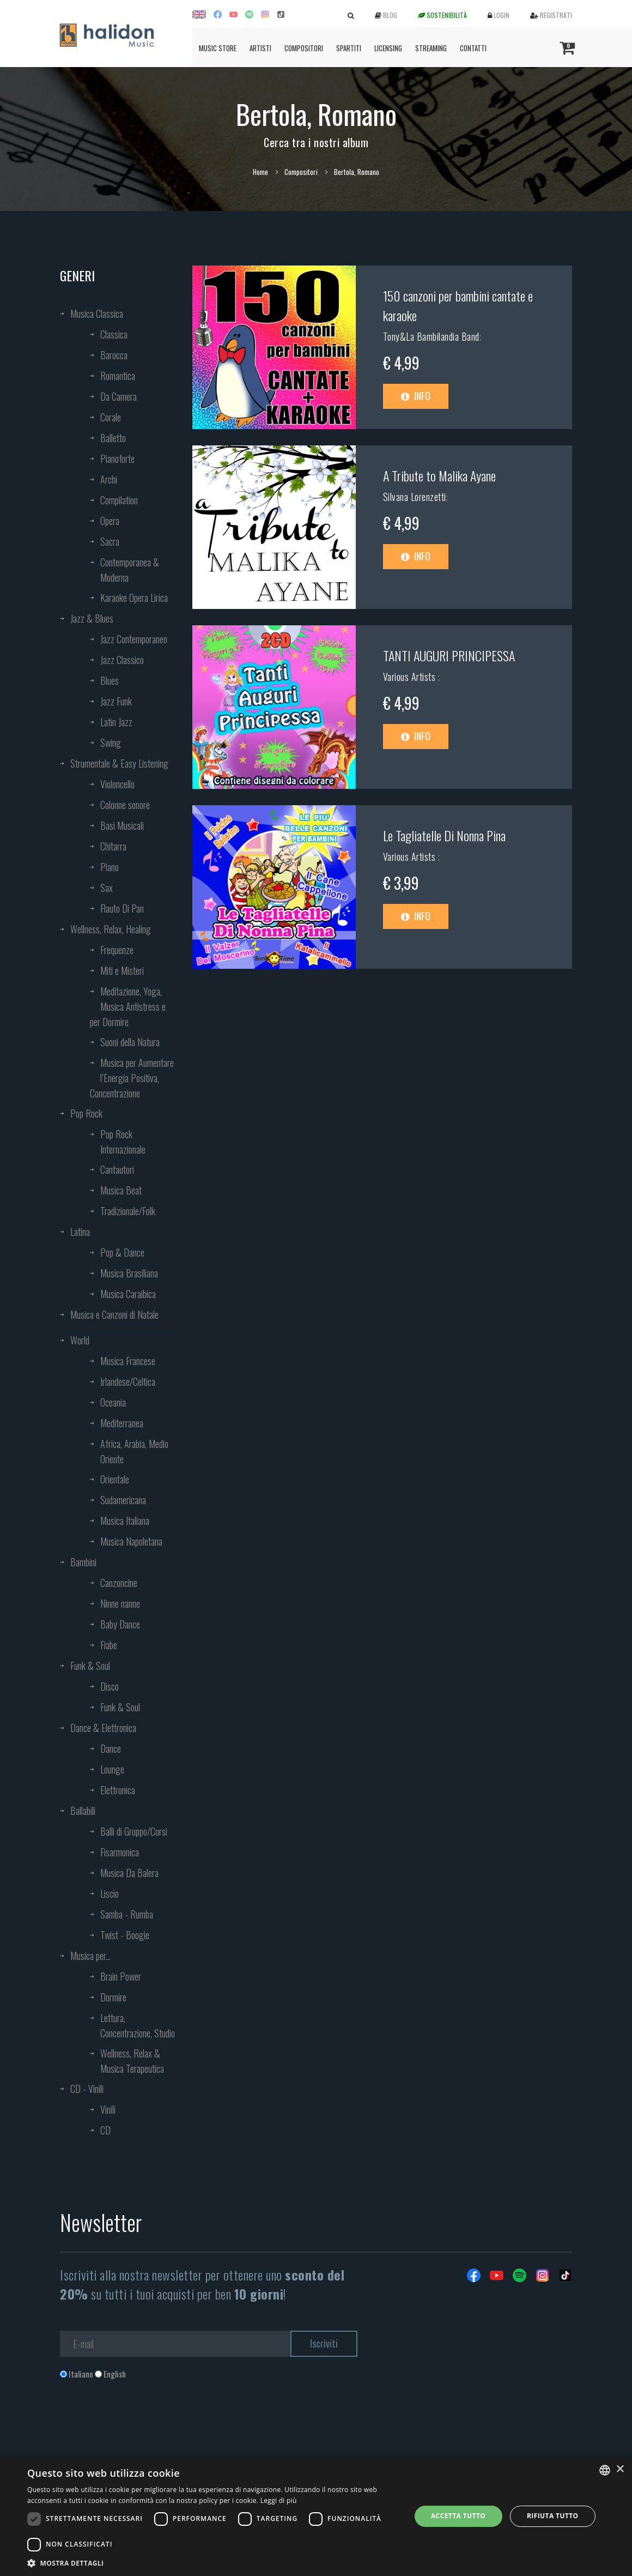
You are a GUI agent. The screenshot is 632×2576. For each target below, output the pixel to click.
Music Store (217, 48)
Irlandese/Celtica (127, 1381)
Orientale (114, 1479)
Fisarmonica (119, 1852)
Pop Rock (86, 1113)
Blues (109, 680)
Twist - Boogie (124, 1935)
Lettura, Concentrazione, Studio (137, 2025)
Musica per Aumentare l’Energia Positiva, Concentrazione (132, 1077)
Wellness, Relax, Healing (110, 929)
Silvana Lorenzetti (414, 497)
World (79, 1340)
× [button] (620, 2469)
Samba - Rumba (126, 1914)
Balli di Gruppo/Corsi (133, 1831)
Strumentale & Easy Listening (119, 763)
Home (260, 171)
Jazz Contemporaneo (133, 639)
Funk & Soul (90, 1665)
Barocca (113, 355)
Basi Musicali (122, 825)
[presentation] (143, 2424)
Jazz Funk (116, 701)
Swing (110, 742)
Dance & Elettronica (103, 1728)
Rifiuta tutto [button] (553, 2515)
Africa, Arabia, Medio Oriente (134, 1451)
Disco (109, 1686)
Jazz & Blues (91, 618)
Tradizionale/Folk (127, 1211)
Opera (109, 521)
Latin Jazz (116, 722)
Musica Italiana (124, 1520)
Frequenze (116, 950)
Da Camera (118, 396)
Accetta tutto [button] (458, 2515)
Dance (110, 1748)
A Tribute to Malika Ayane (439, 475)
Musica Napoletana (131, 1541)
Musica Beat (121, 1190)
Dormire (113, 1997)
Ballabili (82, 1810)
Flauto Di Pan (122, 908)
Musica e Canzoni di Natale (114, 1314)
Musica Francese (127, 1361)
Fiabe (108, 1645)
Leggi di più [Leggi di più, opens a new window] (278, 2500)
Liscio (109, 1893)
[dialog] (316, 2516)
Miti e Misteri (122, 970)
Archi (108, 479)
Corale (110, 417)
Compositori (303, 48)
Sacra (109, 541)
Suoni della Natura (130, 1042)
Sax (106, 887)
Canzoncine (118, 1583)
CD (105, 2130)
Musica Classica (96, 313)
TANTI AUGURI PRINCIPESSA (449, 655)
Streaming (431, 48)
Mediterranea (121, 1423)
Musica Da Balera (129, 1873)
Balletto (113, 438)
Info (415, 396)
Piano (109, 867)
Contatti (473, 48)
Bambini (83, 1562)
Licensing (388, 48)
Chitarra (113, 846)
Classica (113, 334)
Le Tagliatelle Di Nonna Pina (444, 835)
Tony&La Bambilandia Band (431, 336)
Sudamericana (123, 1500)
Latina (80, 1231)
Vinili (108, 2109)
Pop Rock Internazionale (122, 1141)
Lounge (112, 1769)
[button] (213, 2562)
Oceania (113, 1402)
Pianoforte (117, 458)
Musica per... (90, 1955)
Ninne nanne (120, 1603)
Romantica (117, 376)
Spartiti (348, 48)
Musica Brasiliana (129, 1273)
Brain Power (120, 1976)
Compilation (119, 500)
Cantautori (117, 1169)
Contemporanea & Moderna (129, 569)
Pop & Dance (122, 1252)
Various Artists (410, 676)
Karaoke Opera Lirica (134, 597)
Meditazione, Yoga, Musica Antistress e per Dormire (128, 1006)
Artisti (260, 48)
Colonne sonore (125, 805)
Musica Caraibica (128, 1294)
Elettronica (117, 1790)
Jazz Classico (122, 660)
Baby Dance (120, 1624)
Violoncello (117, 784)
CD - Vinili (87, 2089)
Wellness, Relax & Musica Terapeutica (132, 2061)
